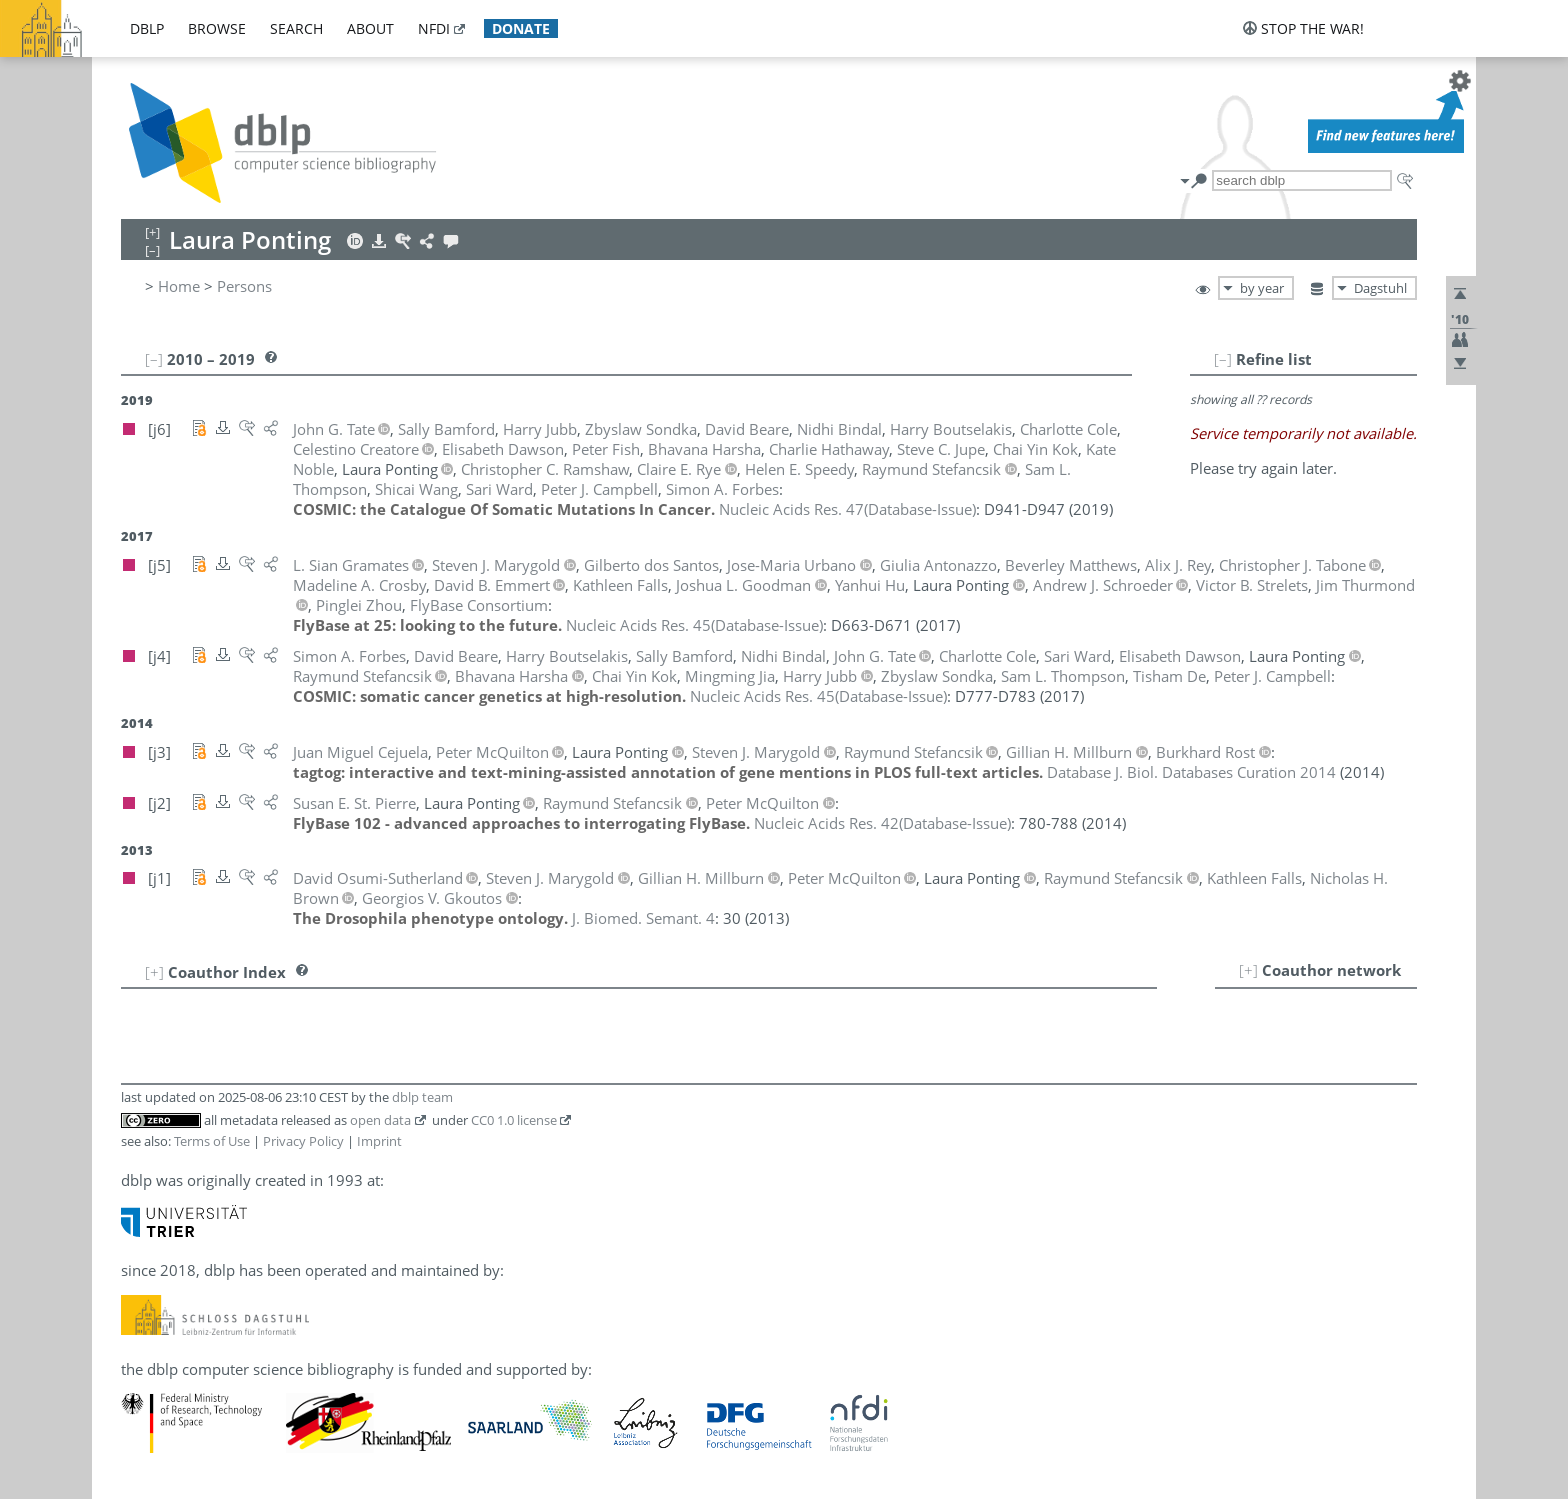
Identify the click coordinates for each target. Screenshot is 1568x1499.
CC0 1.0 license (514, 1120)
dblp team (422, 1097)
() (847, 509)
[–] (1223, 359)
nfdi (434, 28)
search (296, 28)
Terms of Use (212, 1141)
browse (217, 28)
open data (380, 1120)
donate (521, 28)
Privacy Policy (303, 1141)
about (370, 28)
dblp (147, 28)
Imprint (379, 1141)
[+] (1248, 970)
